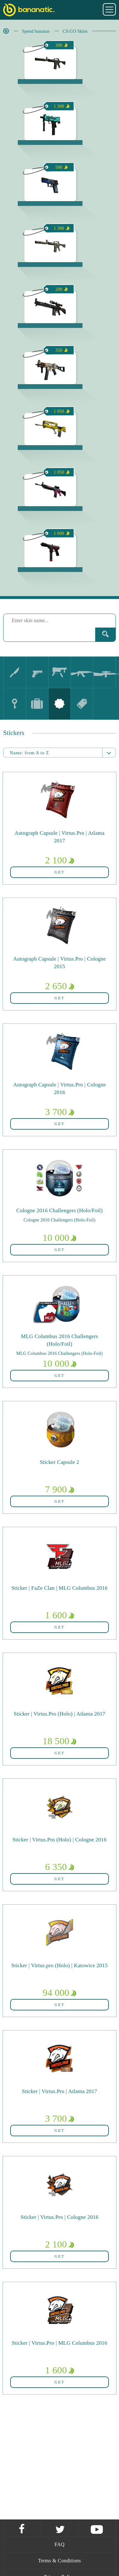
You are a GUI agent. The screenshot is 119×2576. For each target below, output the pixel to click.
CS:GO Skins (75, 31)
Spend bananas (36, 31)
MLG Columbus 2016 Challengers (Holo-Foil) (59, 1353)
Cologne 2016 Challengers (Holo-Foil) (59, 1220)
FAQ (60, 2544)
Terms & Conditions (59, 2560)
